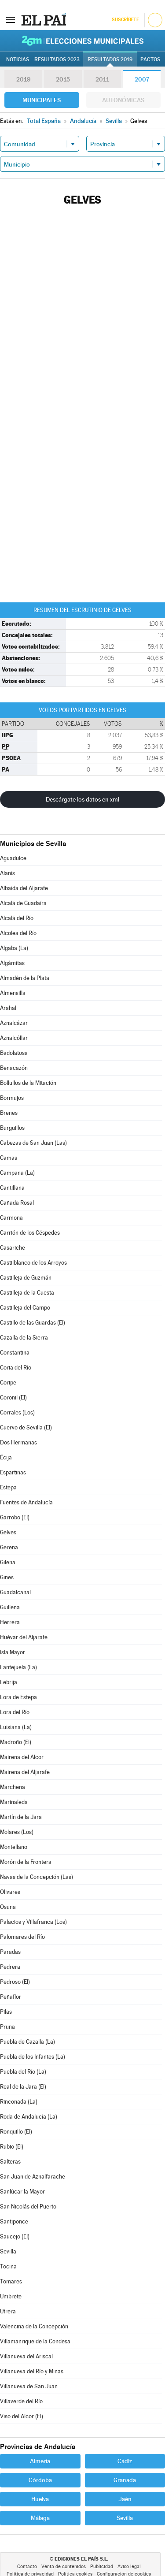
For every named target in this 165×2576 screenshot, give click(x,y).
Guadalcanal (15, 1592)
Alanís (7, 873)
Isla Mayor (12, 1652)
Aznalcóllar (14, 1038)
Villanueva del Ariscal (26, 2356)
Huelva (40, 2498)
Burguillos (12, 1128)
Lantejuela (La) (18, 1667)
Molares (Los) (16, 1832)
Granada (125, 2479)
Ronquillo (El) (16, 2131)
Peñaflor (10, 1996)
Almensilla (13, 993)
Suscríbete (125, 19)
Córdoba (40, 2479)
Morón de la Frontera (25, 1862)
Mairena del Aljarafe (25, 1772)
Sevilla (8, 2251)
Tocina (8, 2266)
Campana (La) (17, 1172)
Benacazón (14, 1068)
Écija (6, 1457)
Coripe (8, 1382)
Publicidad (101, 2566)
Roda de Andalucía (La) (28, 2116)
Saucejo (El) (14, 2236)
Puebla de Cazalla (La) (27, 2041)
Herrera (10, 1622)
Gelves (8, 1532)
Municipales (41, 100)
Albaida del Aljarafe (24, 888)
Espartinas (13, 1472)
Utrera (8, 2311)
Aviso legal (129, 2566)
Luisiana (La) (16, 1727)
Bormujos (12, 1098)
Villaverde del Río (21, 2401)
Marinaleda (14, 1802)
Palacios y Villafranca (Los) (33, 1922)
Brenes (9, 1113)
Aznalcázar (14, 1023)
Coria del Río (15, 1367)
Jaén (125, 2498)
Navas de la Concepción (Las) (36, 1877)
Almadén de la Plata (24, 978)
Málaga (40, 2517)
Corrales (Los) (17, 1412)
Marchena (12, 1787)
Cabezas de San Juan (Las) (33, 1143)
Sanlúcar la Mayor (22, 2191)
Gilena (7, 1562)
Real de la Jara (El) (23, 2086)
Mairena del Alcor (22, 1757)
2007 (142, 79)
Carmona (11, 1217)
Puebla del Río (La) (23, 2071)
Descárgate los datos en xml (82, 799)
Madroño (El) (15, 1742)
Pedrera (10, 1967)
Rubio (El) (11, 2146)
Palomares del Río (22, 1937)
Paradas (10, 1952)
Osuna (8, 1907)
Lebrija (8, 1682)
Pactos (150, 59)
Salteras (10, 2161)
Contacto (27, 2566)
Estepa (8, 1487)
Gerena (9, 1547)
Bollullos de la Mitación (28, 1083)
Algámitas (12, 963)
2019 (23, 79)
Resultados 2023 (57, 59)
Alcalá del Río (16, 918)
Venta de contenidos (63, 2566)
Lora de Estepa (18, 1697)
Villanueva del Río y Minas (31, 2371)
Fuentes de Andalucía (26, 1502)
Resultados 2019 (110, 59)
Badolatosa (14, 1053)
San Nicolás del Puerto (28, 2206)
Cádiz (124, 2461)
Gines (7, 1577)
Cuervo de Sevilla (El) (26, 1427)
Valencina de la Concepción (34, 2326)
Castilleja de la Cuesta (27, 1292)
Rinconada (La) (18, 2101)
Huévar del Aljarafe (24, 1637)
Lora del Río (14, 1712)
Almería (40, 2461)
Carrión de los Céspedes (30, 1232)
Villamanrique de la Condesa (35, 2341)
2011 (102, 79)
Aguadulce (13, 858)
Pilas (6, 2011)
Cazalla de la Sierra (24, 1337)
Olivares (10, 1892)
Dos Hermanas (18, 1442)
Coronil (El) (13, 1397)
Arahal (8, 1008)
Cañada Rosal (17, 1202)
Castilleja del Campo (25, 1307)
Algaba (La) (14, 948)
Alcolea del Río (18, 933)
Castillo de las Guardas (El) (32, 1322)
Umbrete (11, 2296)
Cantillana (12, 1187)
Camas (8, 1157)
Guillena (10, 1607)
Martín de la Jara (21, 1817)
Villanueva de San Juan (29, 2386)
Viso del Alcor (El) (21, 2416)
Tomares (11, 2281)
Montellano (13, 1847)
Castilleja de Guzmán (25, 1277)
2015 (63, 79)
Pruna (7, 2026)
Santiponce (14, 2221)
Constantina (14, 1352)
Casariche (12, 1247)
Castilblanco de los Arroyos (33, 1262)
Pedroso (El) (15, 1981)
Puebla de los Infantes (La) (32, 2056)
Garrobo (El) (14, 1517)
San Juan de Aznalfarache (32, 2176)
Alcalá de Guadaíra (23, 903)
